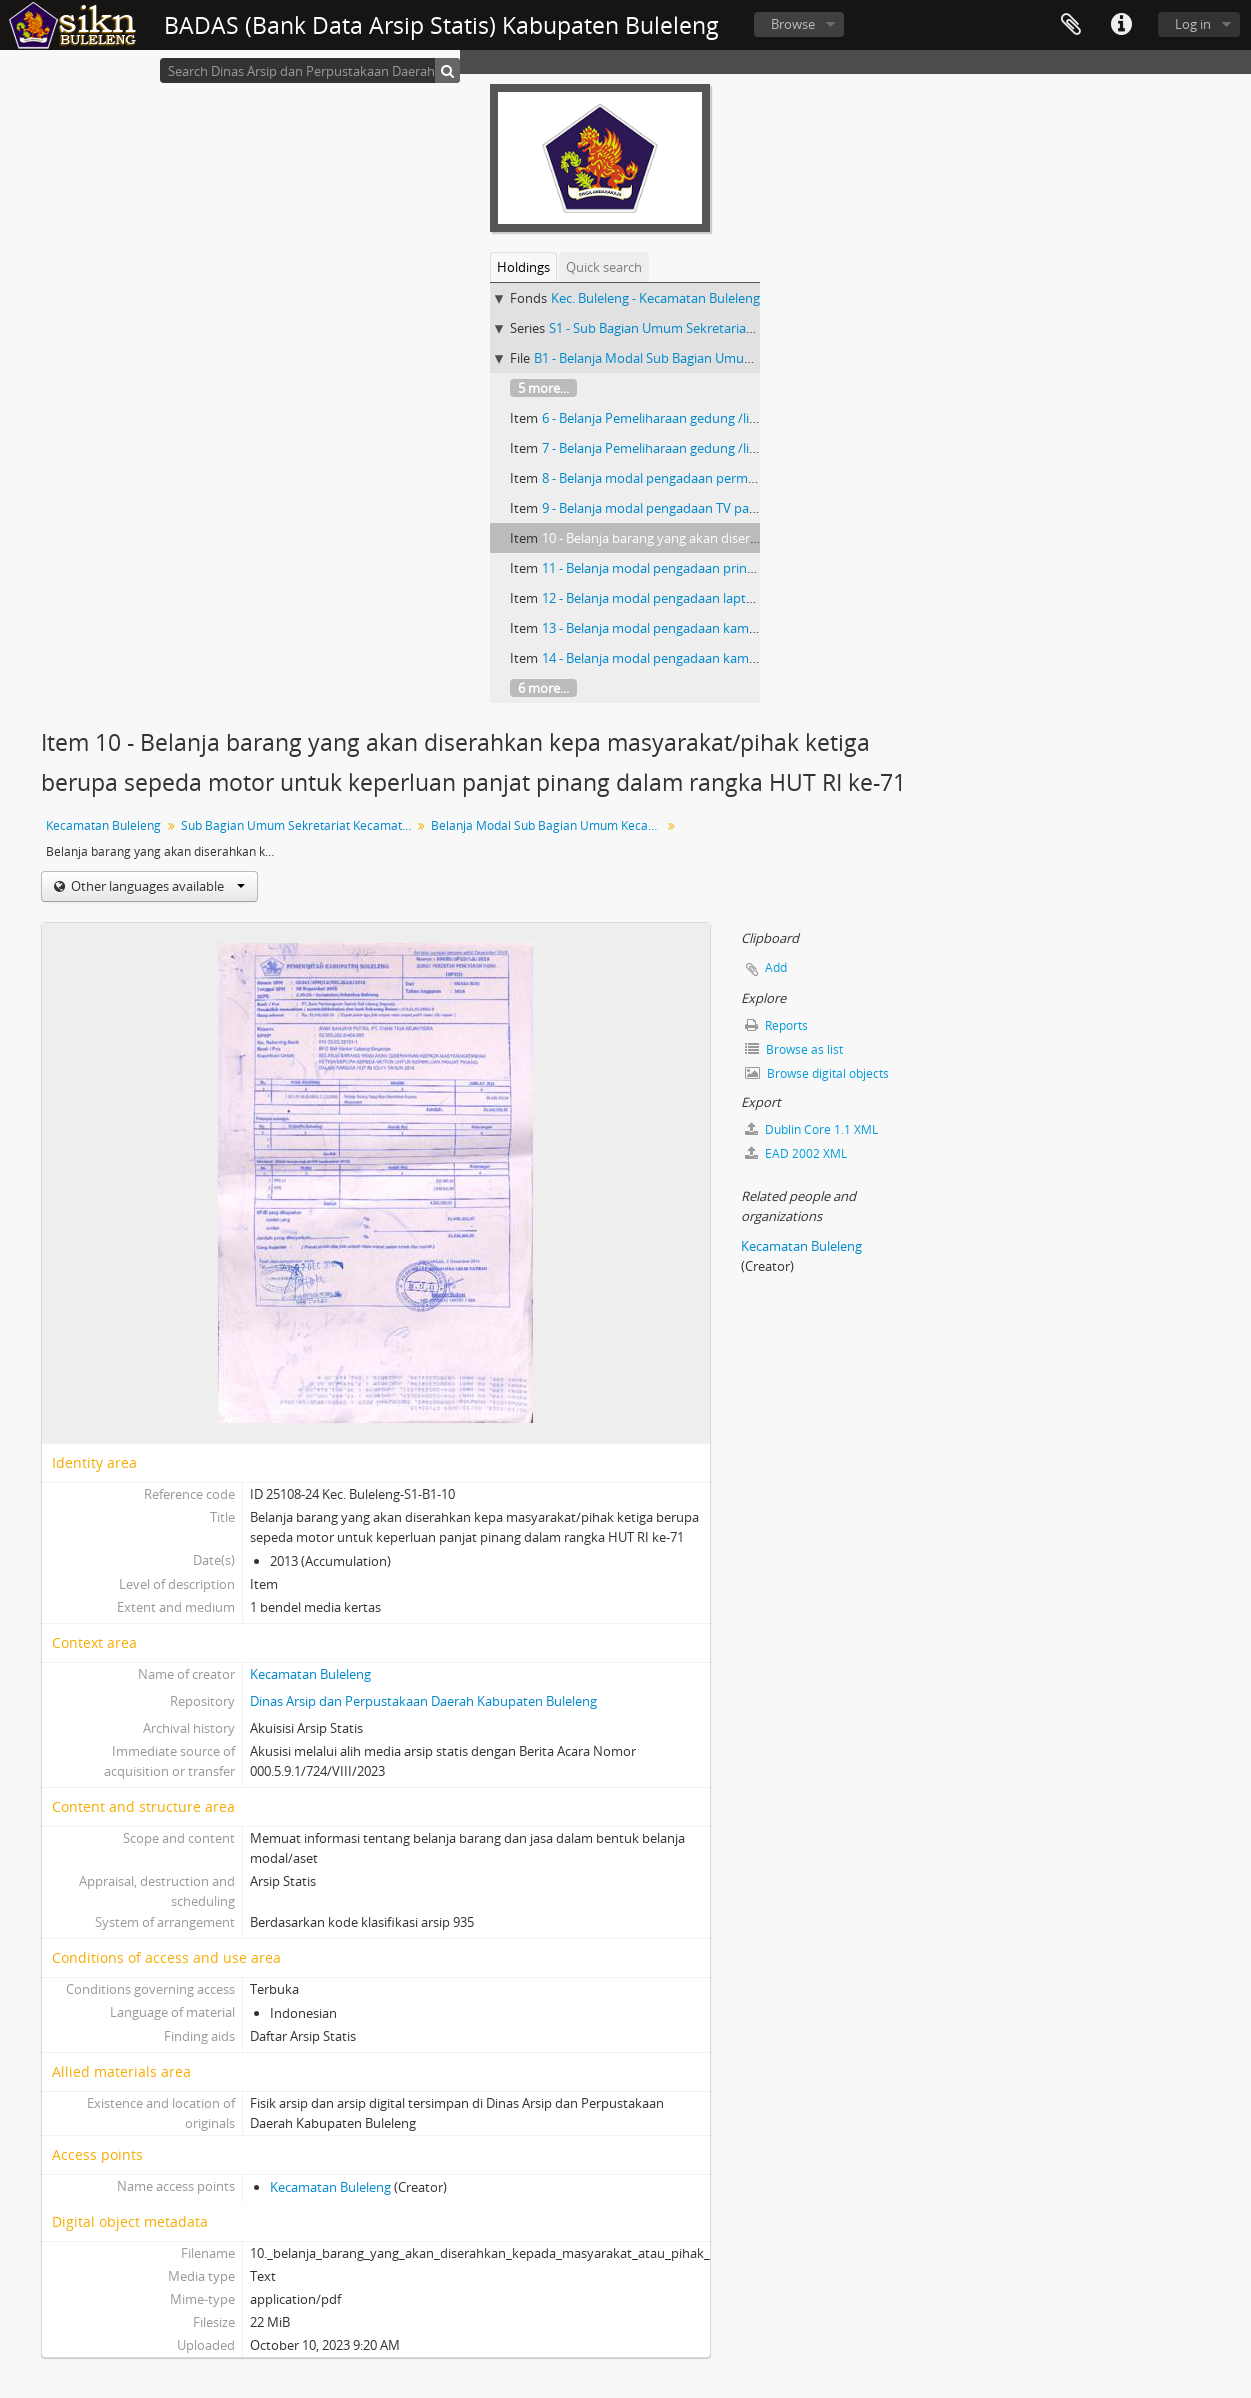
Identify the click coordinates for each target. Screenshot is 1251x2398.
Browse (793, 24)
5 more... (543, 388)
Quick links (1121, 25)
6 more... (543, 688)
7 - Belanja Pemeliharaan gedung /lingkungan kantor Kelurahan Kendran (756, 448)
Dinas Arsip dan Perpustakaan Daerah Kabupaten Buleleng (423, 1701)
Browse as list (794, 1049)
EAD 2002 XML (796, 1153)
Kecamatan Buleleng (103, 825)
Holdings (523, 267)
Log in (1193, 24)
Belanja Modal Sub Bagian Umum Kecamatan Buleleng (548, 825)
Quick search (604, 267)
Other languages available (156, 886)
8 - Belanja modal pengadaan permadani (661, 478)
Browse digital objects (817, 1073)
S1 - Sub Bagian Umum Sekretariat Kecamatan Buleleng (712, 328)
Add (776, 967)
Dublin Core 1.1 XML (811, 1129)
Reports (776, 1025)
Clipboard (1071, 25)
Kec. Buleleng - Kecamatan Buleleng (655, 298)
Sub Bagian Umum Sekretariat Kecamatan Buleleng (298, 825)
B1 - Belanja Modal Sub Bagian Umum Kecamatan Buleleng (707, 358)
